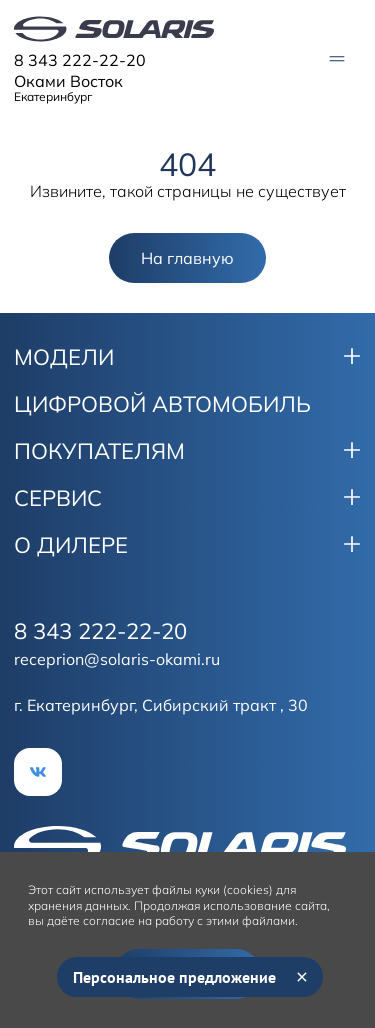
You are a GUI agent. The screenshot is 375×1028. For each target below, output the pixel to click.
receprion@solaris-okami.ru (117, 659)
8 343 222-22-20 (80, 60)
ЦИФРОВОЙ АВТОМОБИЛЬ (162, 404)
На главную (187, 258)
